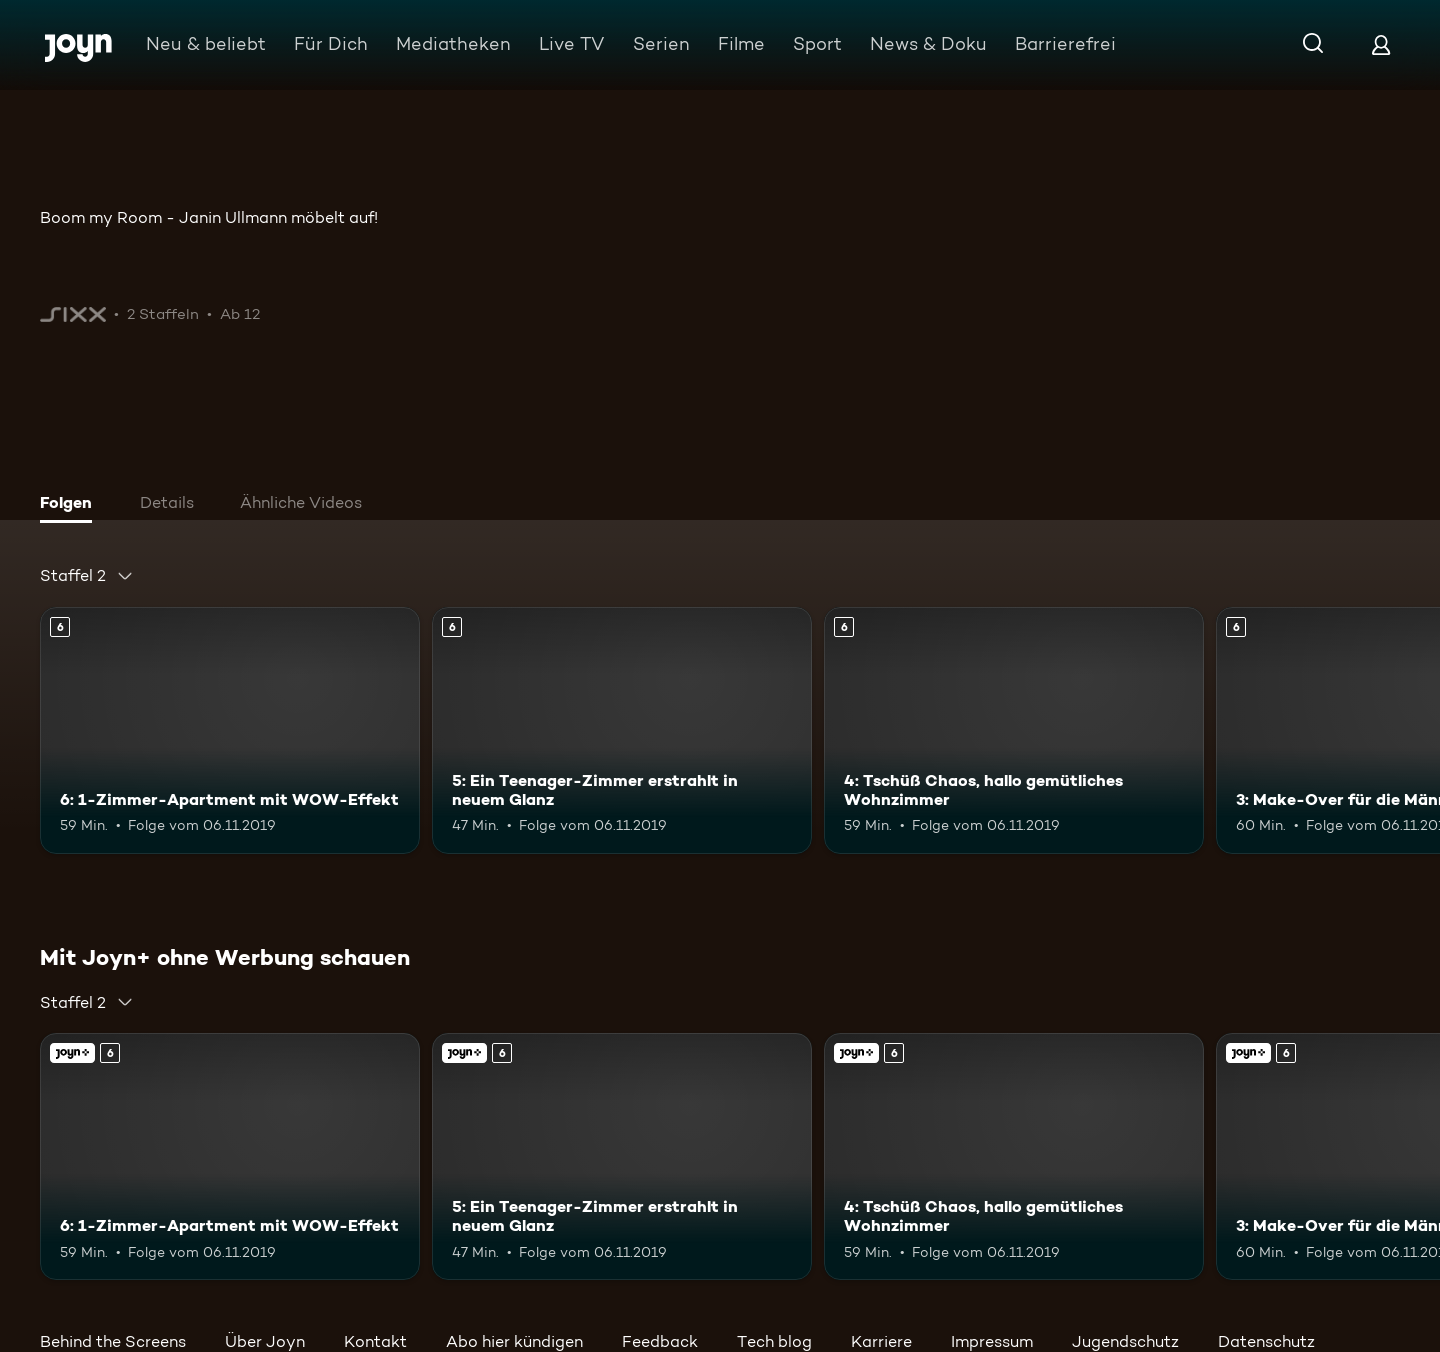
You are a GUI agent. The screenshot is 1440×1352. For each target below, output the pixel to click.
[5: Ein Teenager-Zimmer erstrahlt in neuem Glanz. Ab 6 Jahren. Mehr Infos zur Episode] (622, 730)
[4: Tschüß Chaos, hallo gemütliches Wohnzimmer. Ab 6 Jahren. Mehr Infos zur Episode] (1014, 730)
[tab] (71, 505)
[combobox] (87, 576)
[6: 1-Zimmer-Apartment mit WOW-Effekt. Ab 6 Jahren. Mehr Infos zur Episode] (230, 730)
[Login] (1381, 44)
